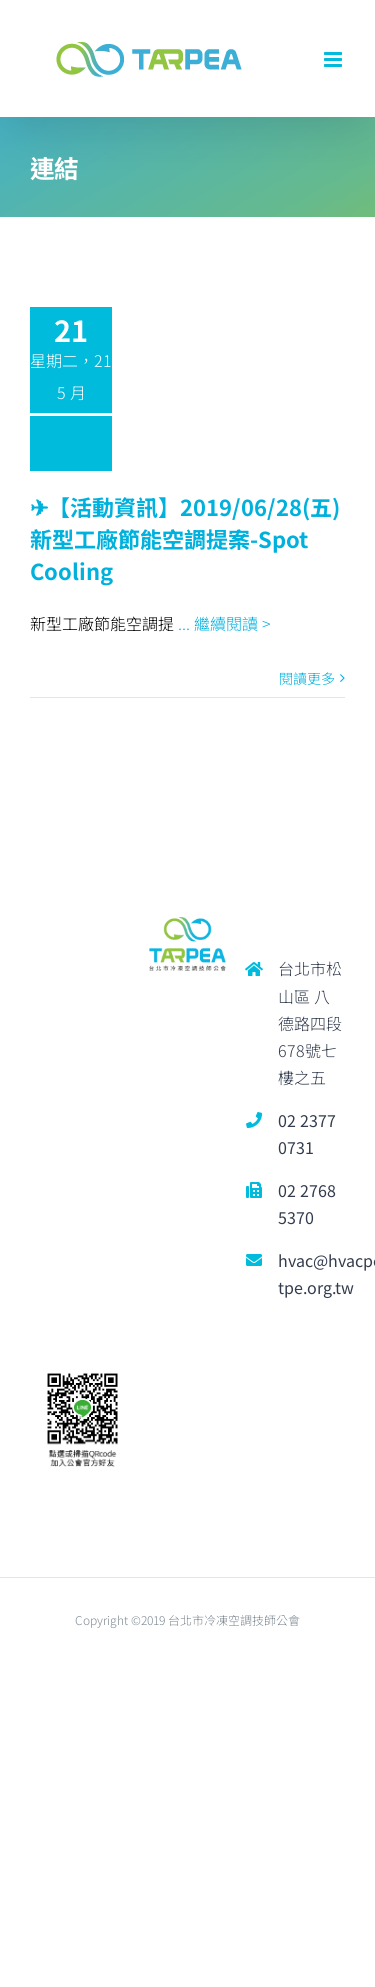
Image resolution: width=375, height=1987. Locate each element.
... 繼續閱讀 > (224, 623)
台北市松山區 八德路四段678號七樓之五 (310, 1022)
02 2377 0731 (307, 1133)
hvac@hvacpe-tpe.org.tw (311, 1273)
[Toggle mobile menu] (334, 59)
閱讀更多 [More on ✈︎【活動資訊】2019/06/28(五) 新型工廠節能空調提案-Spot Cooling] (307, 678)
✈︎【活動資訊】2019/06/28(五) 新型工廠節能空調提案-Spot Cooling (185, 538)
